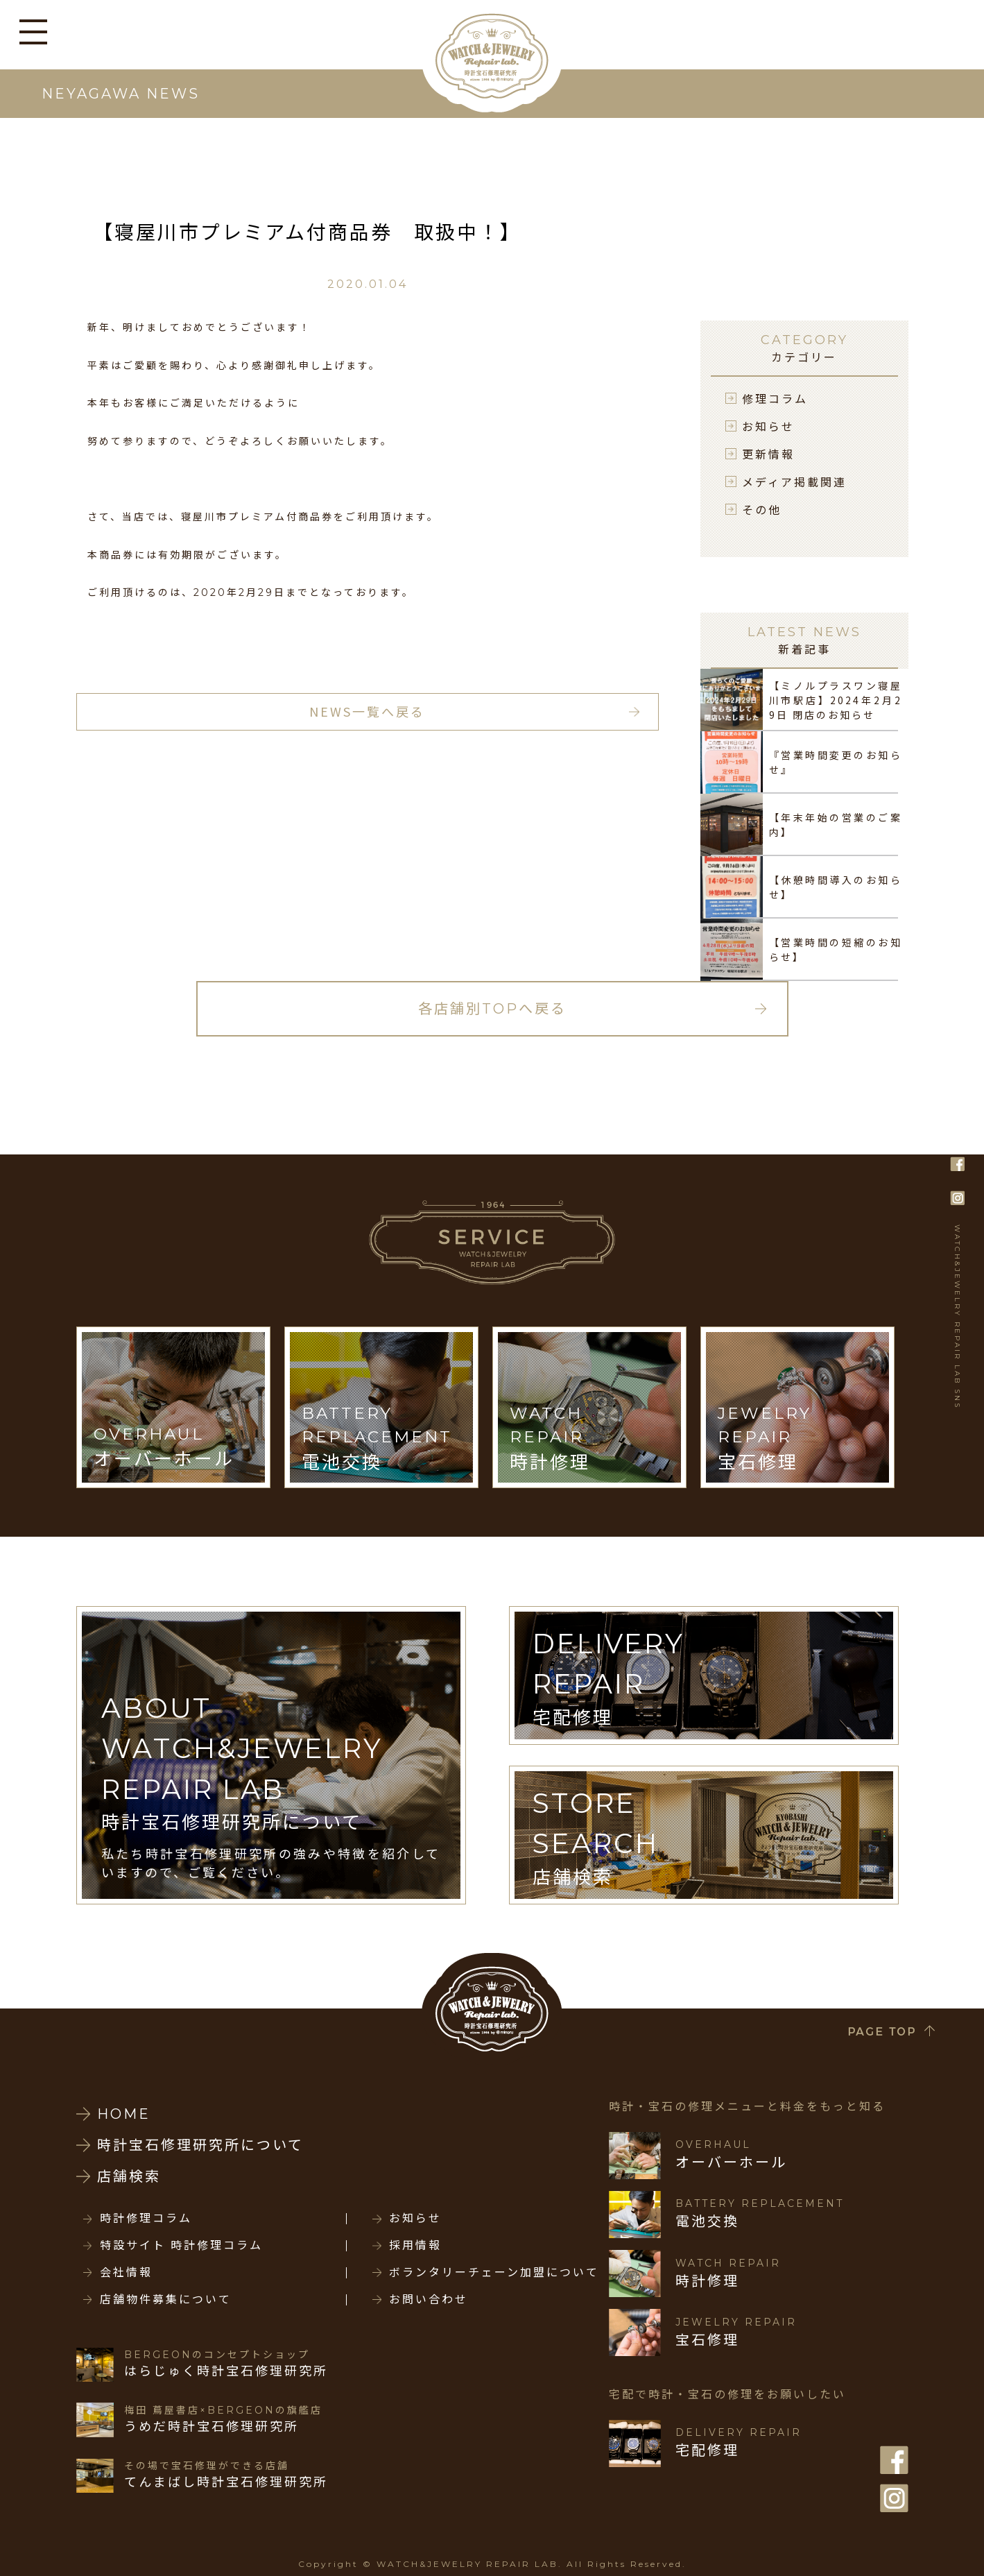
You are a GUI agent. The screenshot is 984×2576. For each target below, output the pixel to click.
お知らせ (768, 426)
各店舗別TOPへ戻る (492, 1008)
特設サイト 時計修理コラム (181, 2245)
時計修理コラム (146, 2218)
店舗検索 (129, 2176)
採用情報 (415, 2245)
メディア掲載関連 (794, 481)
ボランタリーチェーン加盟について (494, 2272)
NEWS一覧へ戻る (367, 711)
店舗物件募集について (166, 2299)
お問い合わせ (428, 2299)
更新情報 (768, 453)
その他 (762, 509)
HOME (123, 2114)
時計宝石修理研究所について (200, 2145)
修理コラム (775, 398)
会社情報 (126, 2272)
